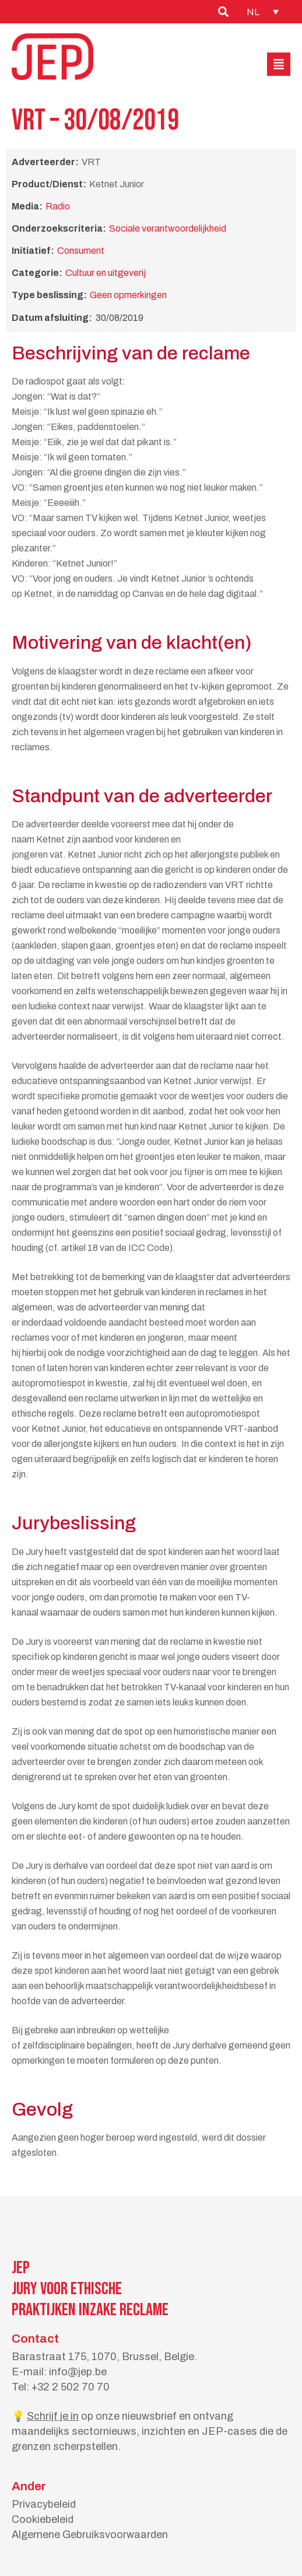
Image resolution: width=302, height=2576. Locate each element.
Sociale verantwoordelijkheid (167, 228)
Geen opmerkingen (128, 295)
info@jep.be (78, 2372)
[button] (278, 64)
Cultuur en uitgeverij (105, 273)
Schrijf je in (53, 2416)
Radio (57, 206)
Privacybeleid (44, 2504)
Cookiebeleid (42, 2519)
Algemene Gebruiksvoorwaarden (90, 2534)
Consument (80, 251)
